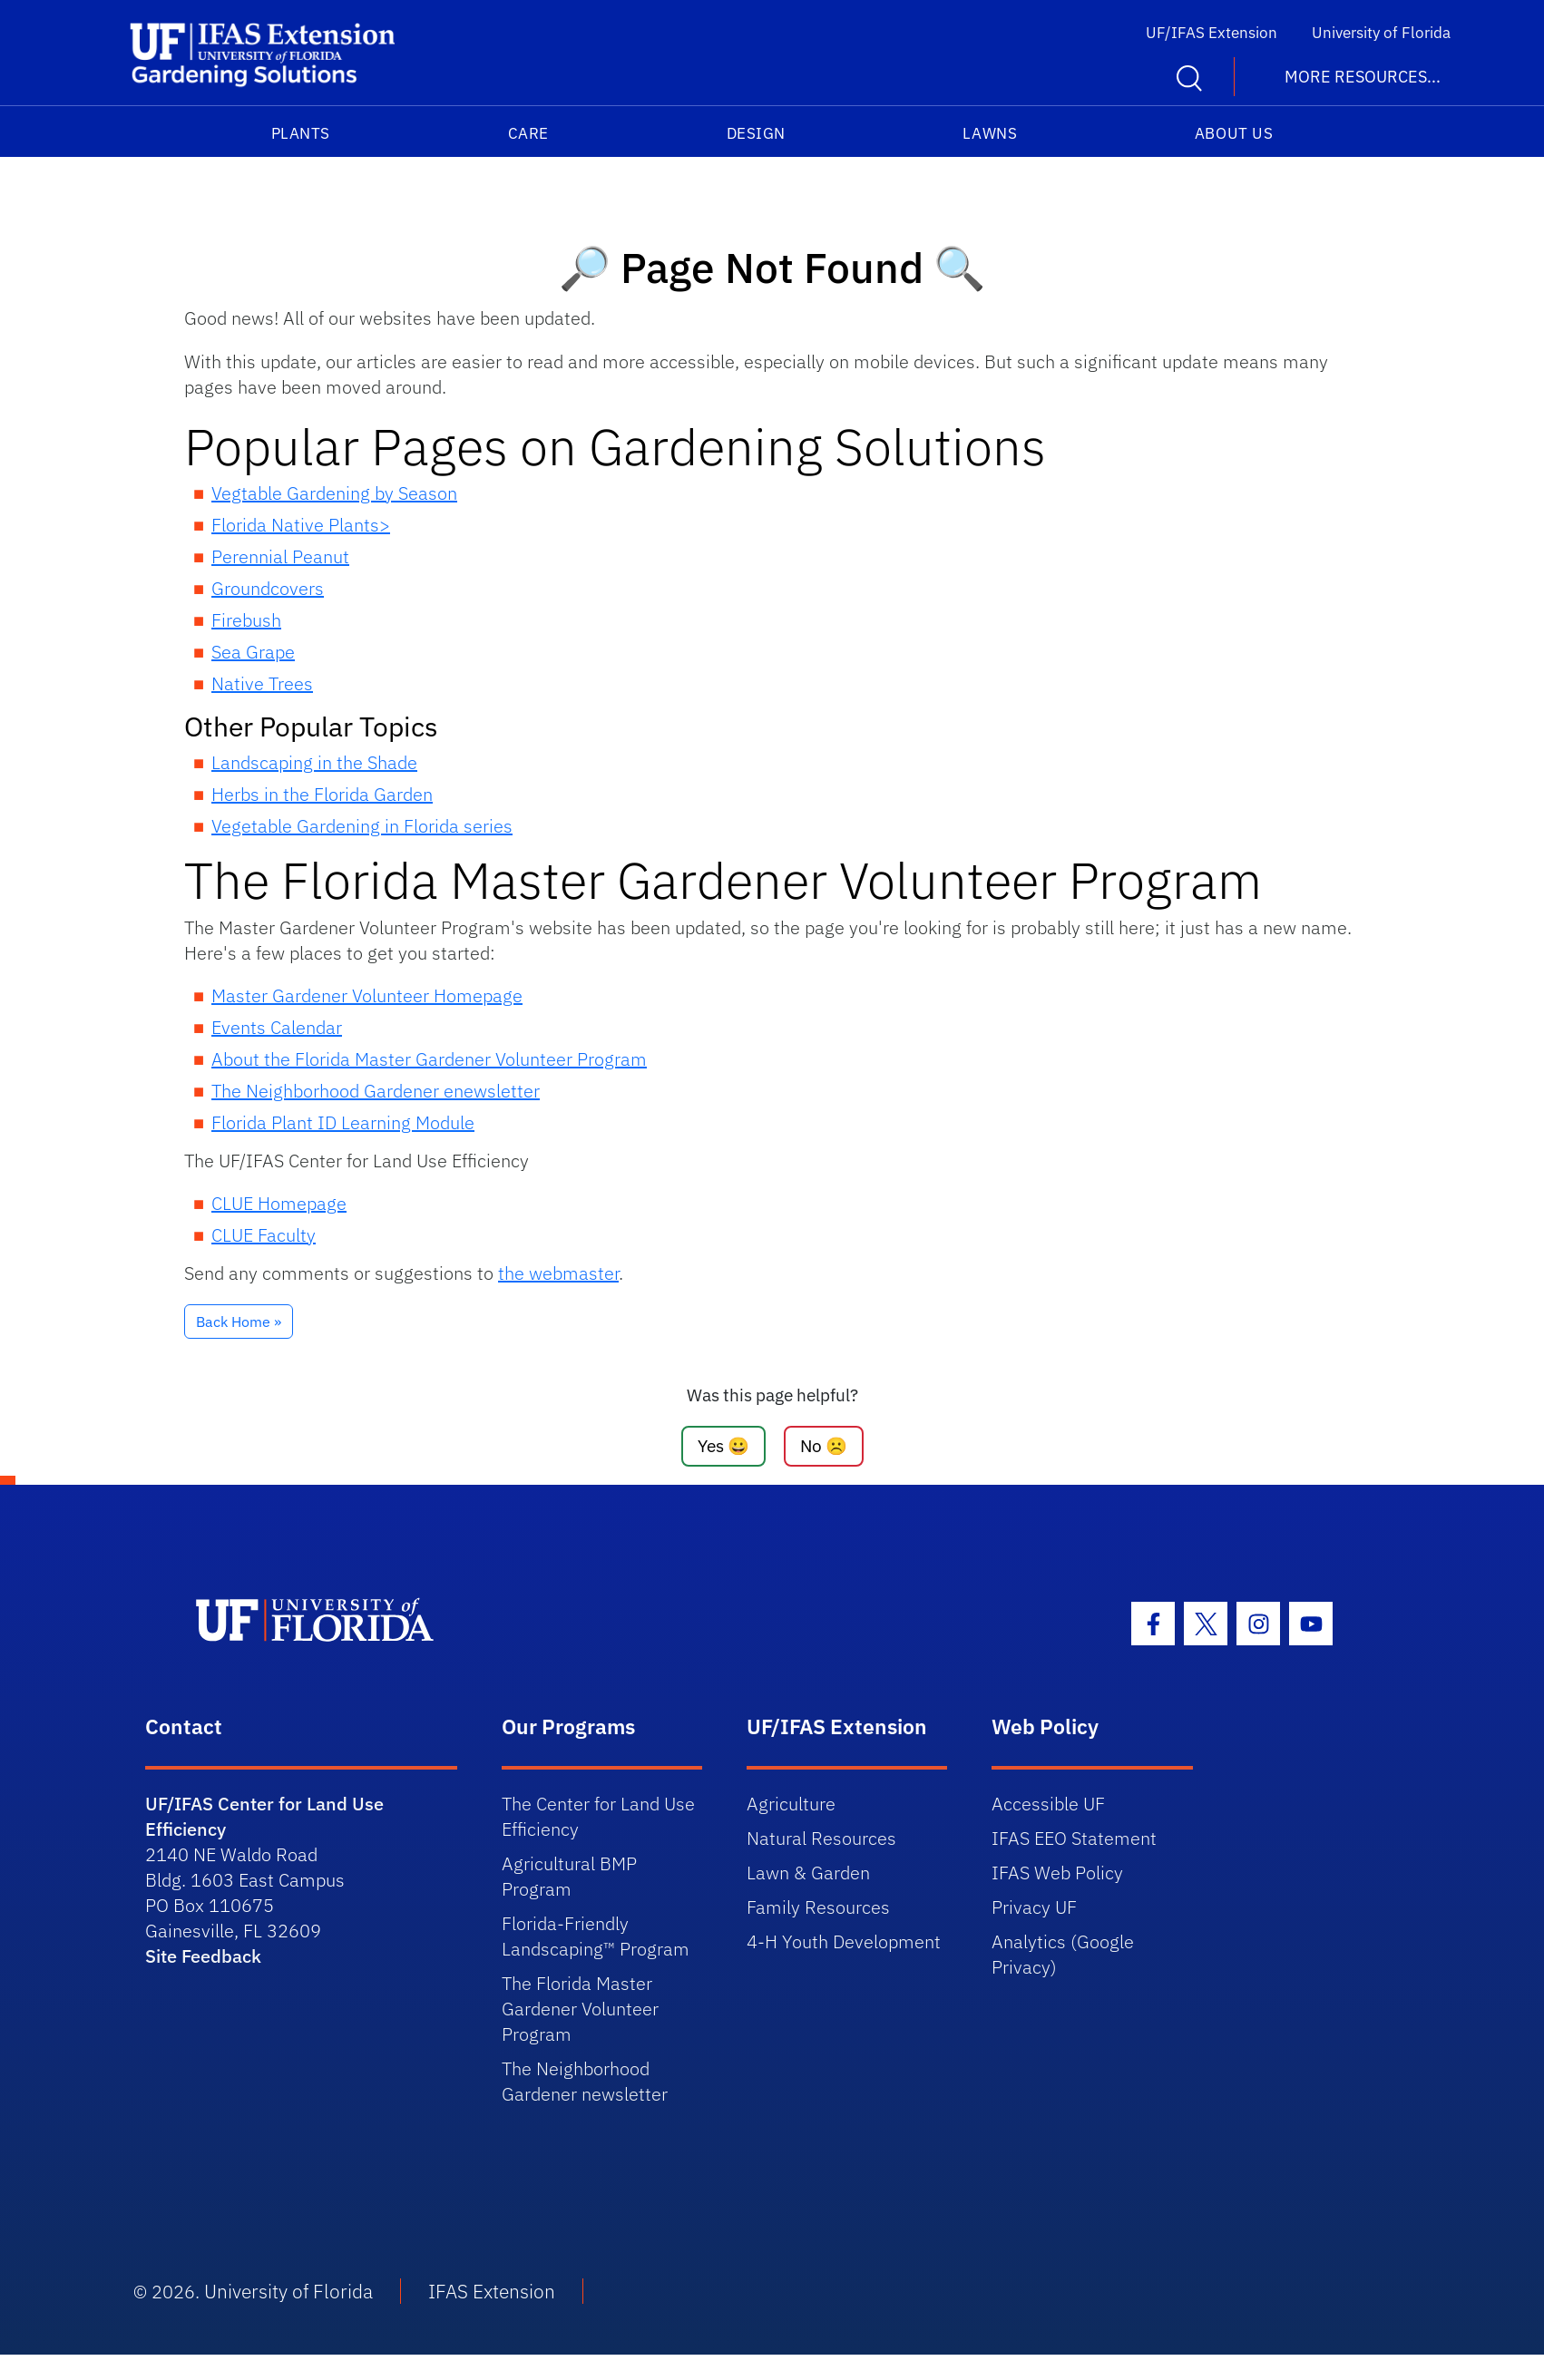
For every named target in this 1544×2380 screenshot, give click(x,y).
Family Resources (818, 1907)
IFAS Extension (491, 2291)
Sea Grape (253, 651)
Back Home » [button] (238, 1321)
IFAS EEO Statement (1074, 1838)
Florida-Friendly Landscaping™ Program (595, 1936)
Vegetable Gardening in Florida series (362, 826)
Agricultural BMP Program (569, 1876)
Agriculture (791, 1803)
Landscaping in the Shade (314, 762)
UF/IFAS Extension (1211, 33)
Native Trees (262, 683)
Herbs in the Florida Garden (322, 794)
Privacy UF (1034, 1907)
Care (528, 133)
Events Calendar (276, 1027)
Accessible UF (1048, 1803)
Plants (300, 133)
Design (756, 133)
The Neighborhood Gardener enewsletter (375, 1090)
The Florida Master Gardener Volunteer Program (580, 2008)
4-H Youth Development (844, 1941)
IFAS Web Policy (1057, 1872)
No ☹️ (823, 1445)
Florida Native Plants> (300, 524)
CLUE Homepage (279, 1203)
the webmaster (558, 1273)
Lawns (990, 133)
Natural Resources (821, 1838)
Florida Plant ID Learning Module (342, 1122)
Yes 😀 (723, 1445)
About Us (1234, 133)
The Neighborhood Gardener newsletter (585, 2081)
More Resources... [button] (1363, 76)
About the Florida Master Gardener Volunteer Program (429, 1059)
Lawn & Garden (808, 1872)
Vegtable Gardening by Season (334, 493)
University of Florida (1381, 33)
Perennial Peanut (280, 556)
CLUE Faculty (263, 1235)
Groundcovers (267, 588)
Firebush (246, 620)
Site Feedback (203, 1956)
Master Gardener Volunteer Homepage (367, 995)
